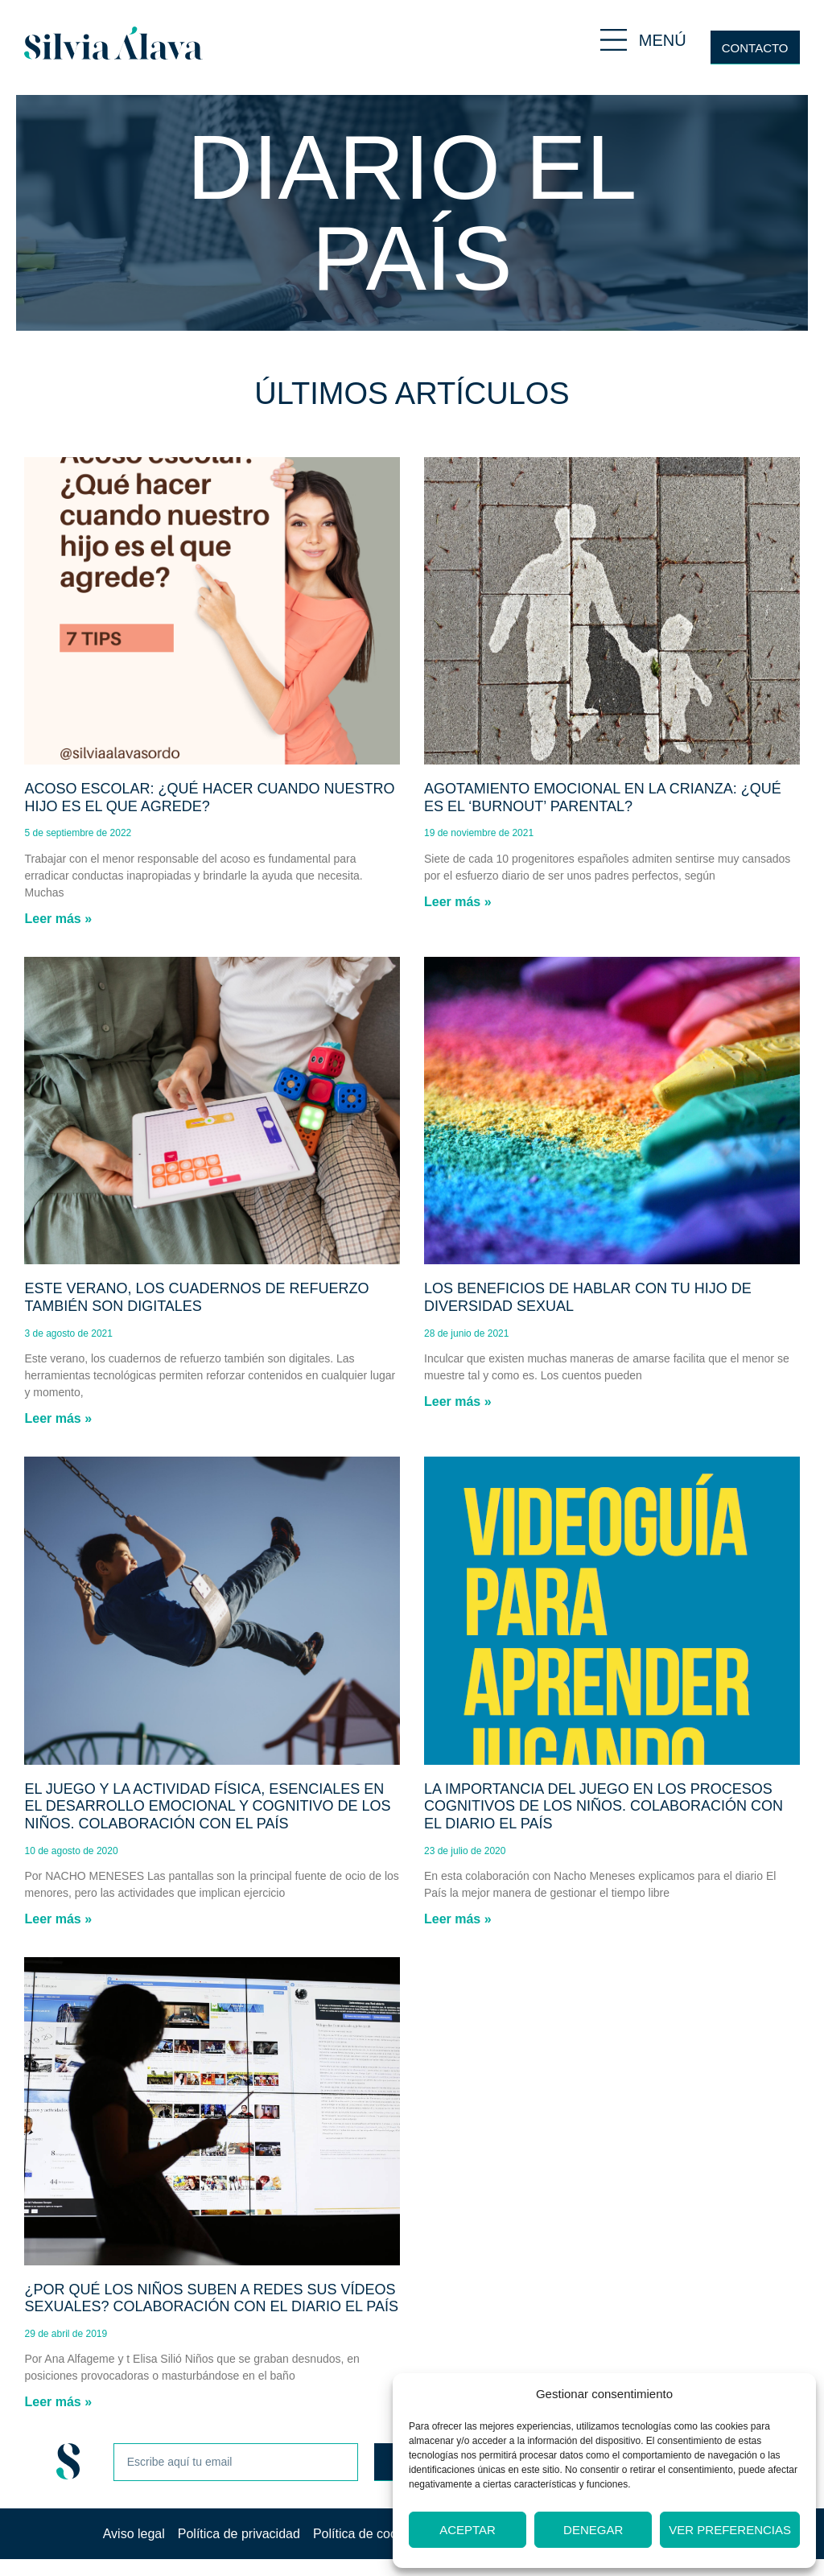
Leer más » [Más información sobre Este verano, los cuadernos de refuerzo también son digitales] (58, 1418)
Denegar (593, 2530)
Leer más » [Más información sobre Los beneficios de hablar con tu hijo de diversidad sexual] (458, 1401)
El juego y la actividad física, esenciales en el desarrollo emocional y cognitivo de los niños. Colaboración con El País (207, 1806)
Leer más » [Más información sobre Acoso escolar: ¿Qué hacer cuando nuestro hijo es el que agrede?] (58, 918)
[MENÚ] (613, 40)
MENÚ (662, 40)
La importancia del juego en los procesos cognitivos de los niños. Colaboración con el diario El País (603, 1806)
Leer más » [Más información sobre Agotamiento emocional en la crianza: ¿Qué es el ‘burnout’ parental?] (458, 902)
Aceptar (467, 2530)
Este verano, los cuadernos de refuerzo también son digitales (196, 1297)
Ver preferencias (730, 2530)
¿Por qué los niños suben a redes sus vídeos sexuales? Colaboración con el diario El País (211, 2298)
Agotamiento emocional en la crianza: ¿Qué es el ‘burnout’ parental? (602, 797)
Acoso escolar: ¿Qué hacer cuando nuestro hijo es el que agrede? (209, 797)
